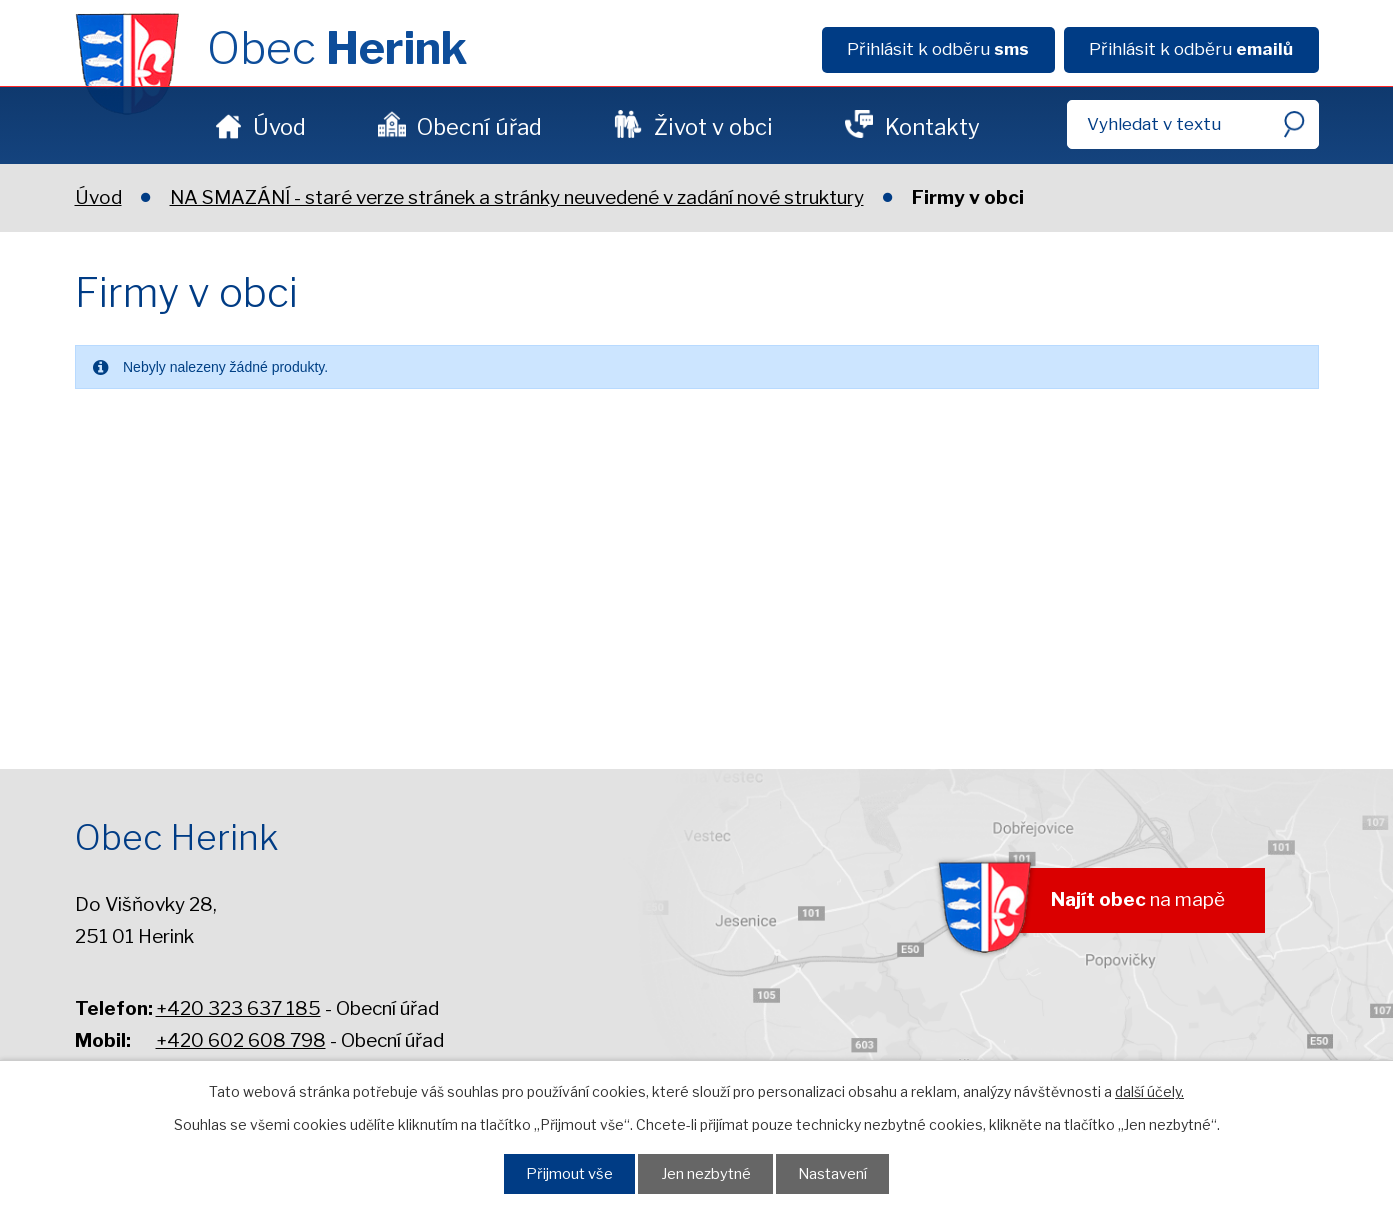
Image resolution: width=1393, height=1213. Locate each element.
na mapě (1138, 899)
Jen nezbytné (706, 1174)
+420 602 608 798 (241, 1040)
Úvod (279, 127)
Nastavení (832, 1174)
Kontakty (932, 127)
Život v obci (713, 127)
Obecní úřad (479, 127)
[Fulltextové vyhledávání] (1193, 124)
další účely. (1149, 1091)
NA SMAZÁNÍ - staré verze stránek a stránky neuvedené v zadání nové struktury (517, 197)
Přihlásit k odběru (938, 49)
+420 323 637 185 (238, 1008)
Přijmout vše (569, 1174)
